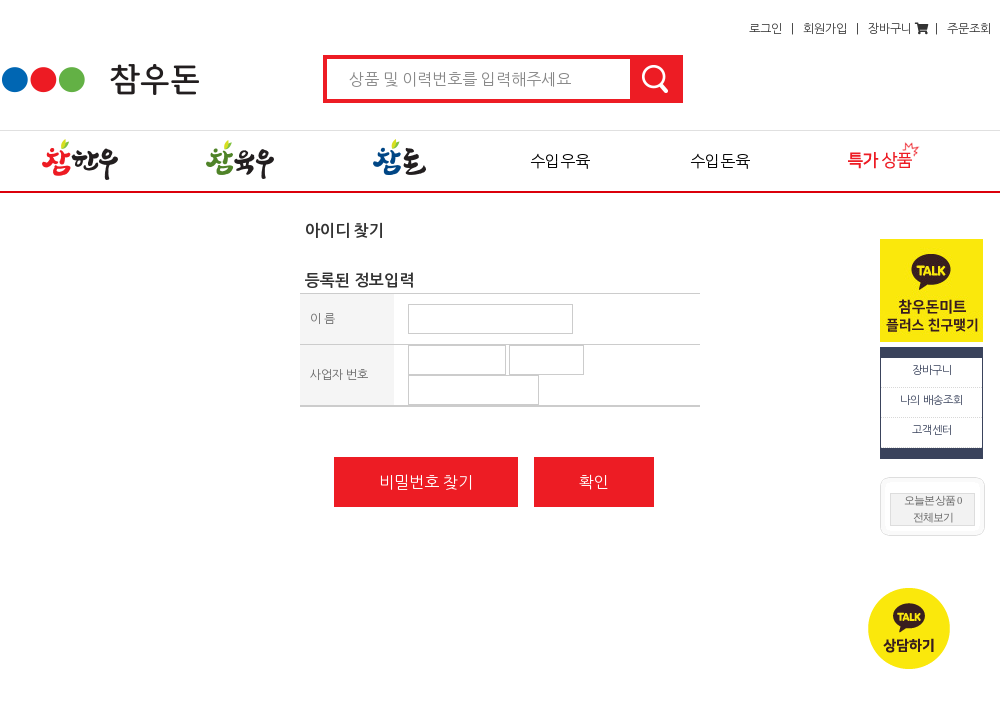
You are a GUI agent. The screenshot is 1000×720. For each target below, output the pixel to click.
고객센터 (932, 430)
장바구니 (932, 370)
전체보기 (933, 517)
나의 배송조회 (931, 400)
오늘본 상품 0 (933, 500)
